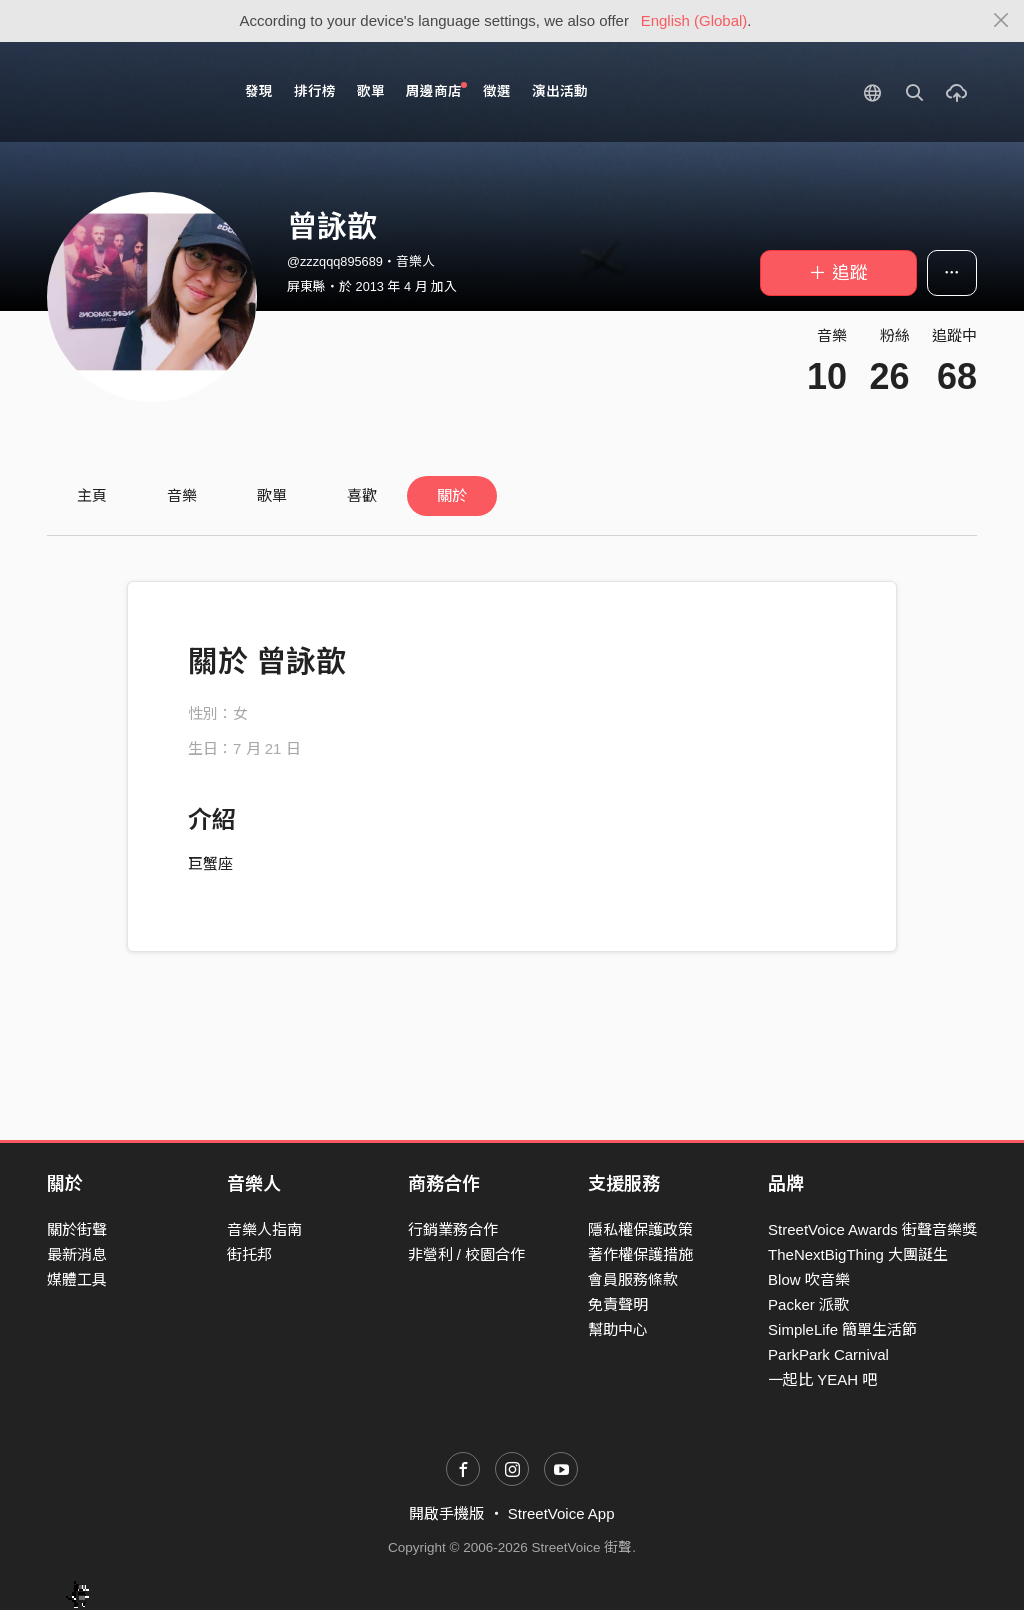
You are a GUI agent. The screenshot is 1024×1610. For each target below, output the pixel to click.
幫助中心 (618, 1329)
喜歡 (362, 495)
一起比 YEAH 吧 (822, 1379)
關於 (452, 495)
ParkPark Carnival (828, 1354)
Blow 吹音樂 (809, 1279)
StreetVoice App (561, 1513)
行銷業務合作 (453, 1229)
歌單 (371, 91)
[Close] (1001, 21)
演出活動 (560, 91)
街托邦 (249, 1254)
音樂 (182, 495)
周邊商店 (436, 90)
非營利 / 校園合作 (467, 1254)
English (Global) (694, 20)
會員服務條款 (633, 1279)
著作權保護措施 (640, 1254)
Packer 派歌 (808, 1304)
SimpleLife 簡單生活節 (842, 1329)
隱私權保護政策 (640, 1229)
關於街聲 (77, 1229)
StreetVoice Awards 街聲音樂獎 (872, 1229)
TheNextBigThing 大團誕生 (858, 1254)
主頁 (92, 495)
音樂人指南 (264, 1229)
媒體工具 (77, 1279)
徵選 (497, 91)
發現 (259, 91)
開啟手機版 (446, 1513)
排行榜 (315, 91)
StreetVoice (129, 92)
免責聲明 (618, 1304)
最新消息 (77, 1254)
